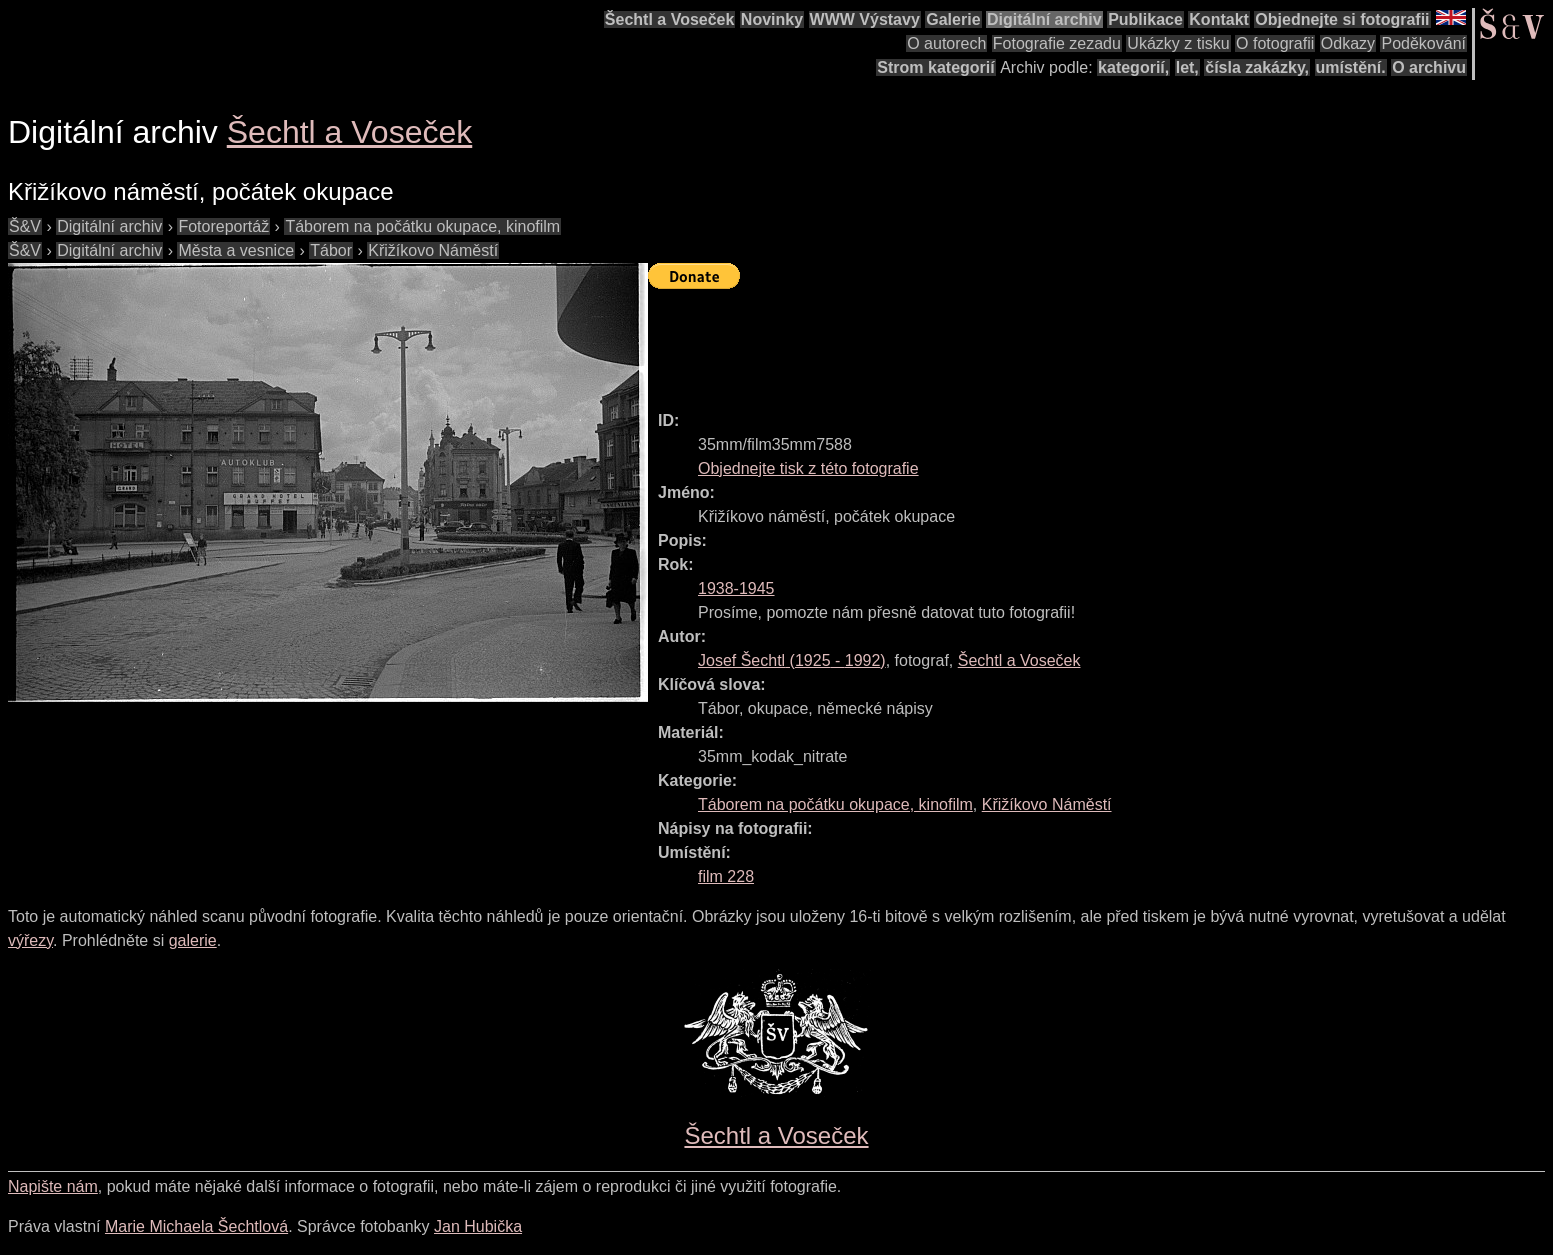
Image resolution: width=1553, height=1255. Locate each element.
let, (1187, 67)
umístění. (1351, 67)
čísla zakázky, (1257, 67)
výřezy (30, 940)
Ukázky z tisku (1178, 43)
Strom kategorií (935, 67)
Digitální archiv (1044, 19)
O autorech (946, 43)
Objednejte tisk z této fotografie (808, 468)
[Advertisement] (1012, 341)
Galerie (953, 19)
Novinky (772, 19)
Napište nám (53, 1186)
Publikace (1145, 19)
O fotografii (1275, 43)
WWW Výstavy (865, 19)
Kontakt (1219, 19)
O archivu (1429, 67)
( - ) (792, 660)
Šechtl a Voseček (670, 19)
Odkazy (1348, 43)
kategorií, (1133, 67)
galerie (193, 940)
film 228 (726, 876)
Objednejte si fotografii (1342, 19)
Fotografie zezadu (1057, 43)
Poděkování (1423, 43)
